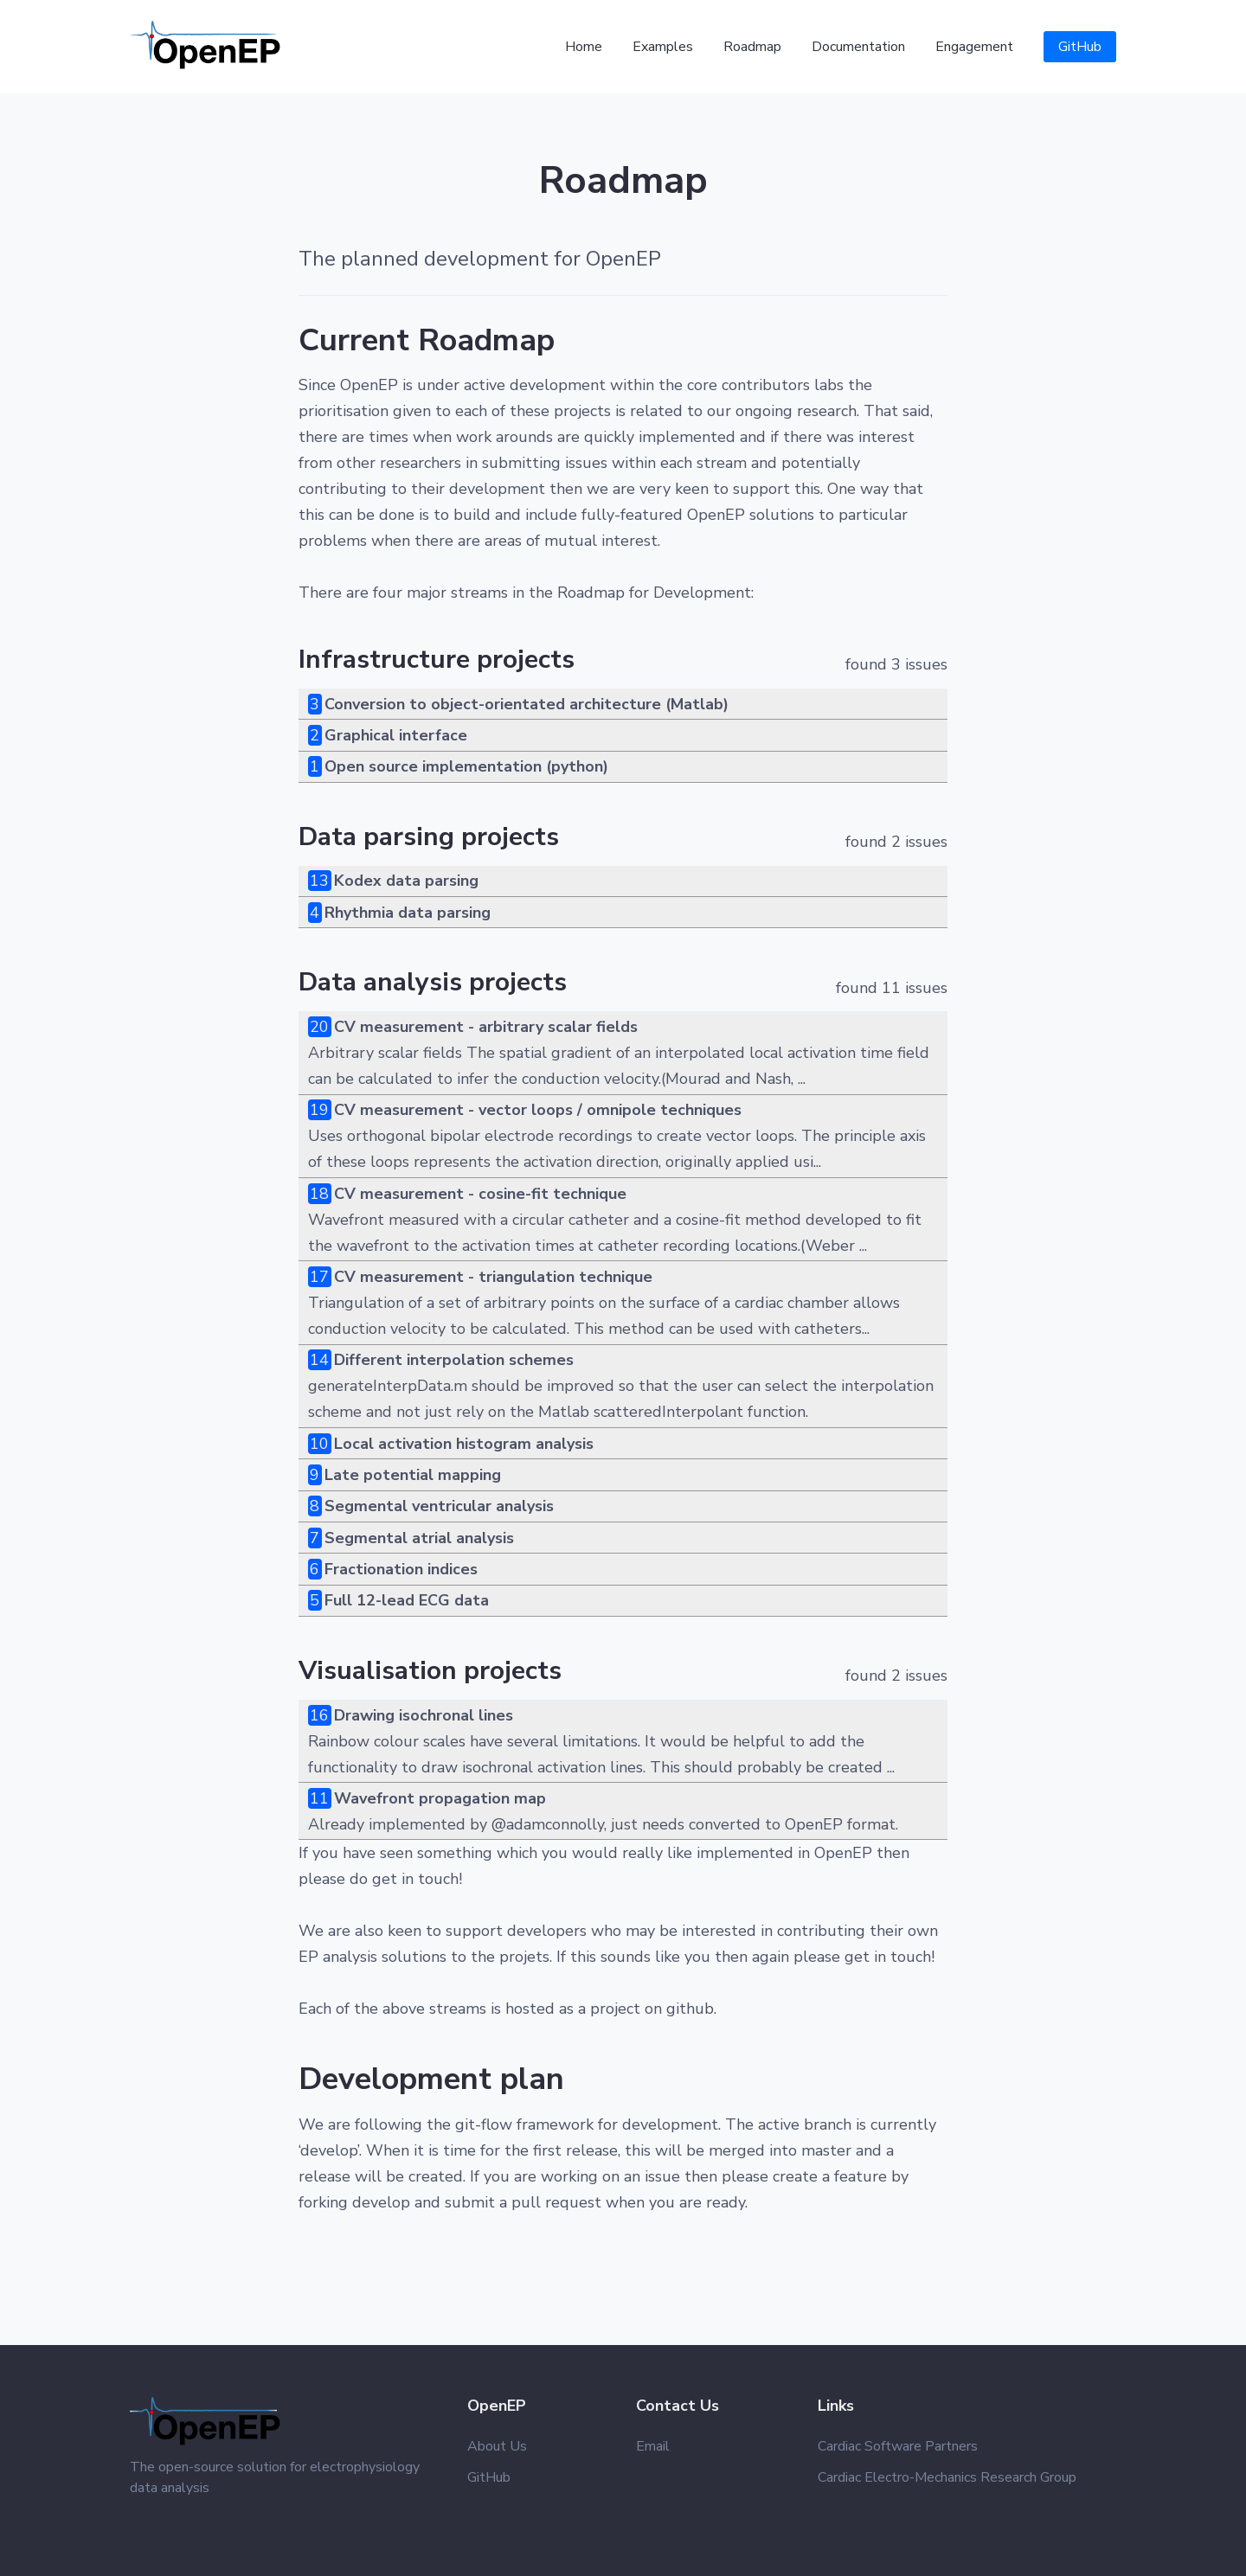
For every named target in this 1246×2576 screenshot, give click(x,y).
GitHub (1079, 46)
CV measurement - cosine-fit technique (480, 1193)
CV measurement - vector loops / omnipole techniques (538, 1109)
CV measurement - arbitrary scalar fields (486, 1026)
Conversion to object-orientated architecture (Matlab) (526, 704)
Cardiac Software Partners (898, 2446)
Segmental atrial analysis (419, 1538)
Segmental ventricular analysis (439, 1506)
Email (653, 2446)
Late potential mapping (412, 1474)
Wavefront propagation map (440, 1798)
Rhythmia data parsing (407, 912)
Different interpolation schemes (454, 1359)
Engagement (974, 46)
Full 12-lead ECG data (406, 1600)
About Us (497, 2446)
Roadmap (752, 46)
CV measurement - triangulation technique (493, 1276)
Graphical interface (395, 735)
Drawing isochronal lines (423, 1715)
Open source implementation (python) (466, 766)
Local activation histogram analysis (464, 1443)
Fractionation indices (401, 1569)
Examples (663, 46)
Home (583, 46)
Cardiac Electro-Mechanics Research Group (947, 2477)
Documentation (858, 46)
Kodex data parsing (406, 880)
